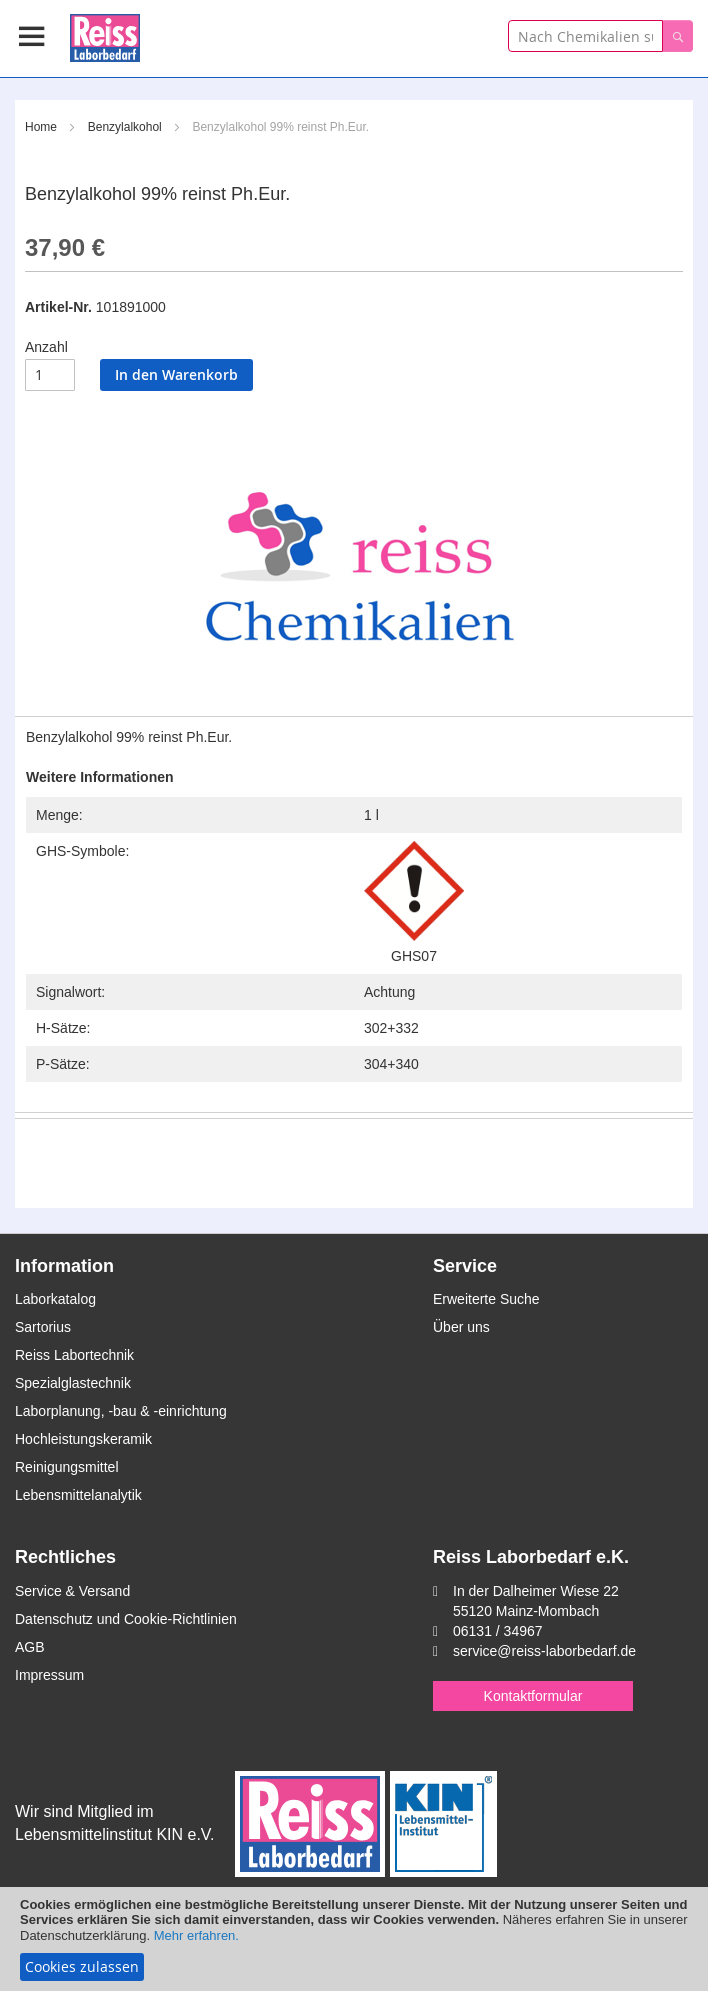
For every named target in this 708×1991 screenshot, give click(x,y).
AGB (30, 1647)
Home (41, 127)
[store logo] (105, 34)
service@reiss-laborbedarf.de (544, 1651)
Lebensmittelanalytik (78, 1495)
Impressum (49, 1675)
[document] (354, 1939)
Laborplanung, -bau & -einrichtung (121, 1411)
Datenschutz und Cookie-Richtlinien (126, 1619)
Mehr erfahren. (196, 1935)
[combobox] (585, 36)
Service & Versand (72, 1591)
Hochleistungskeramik (83, 1439)
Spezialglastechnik (73, 1383)
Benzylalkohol (125, 127)
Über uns (461, 1327)
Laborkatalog (55, 1299)
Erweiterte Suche (486, 1299)
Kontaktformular (533, 1696)
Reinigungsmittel (67, 1467)
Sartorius (43, 1327)
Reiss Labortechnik (74, 1355)
